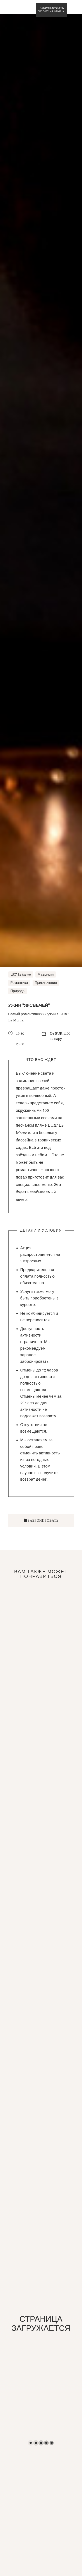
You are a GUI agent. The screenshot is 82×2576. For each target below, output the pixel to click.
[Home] (13, 10)
